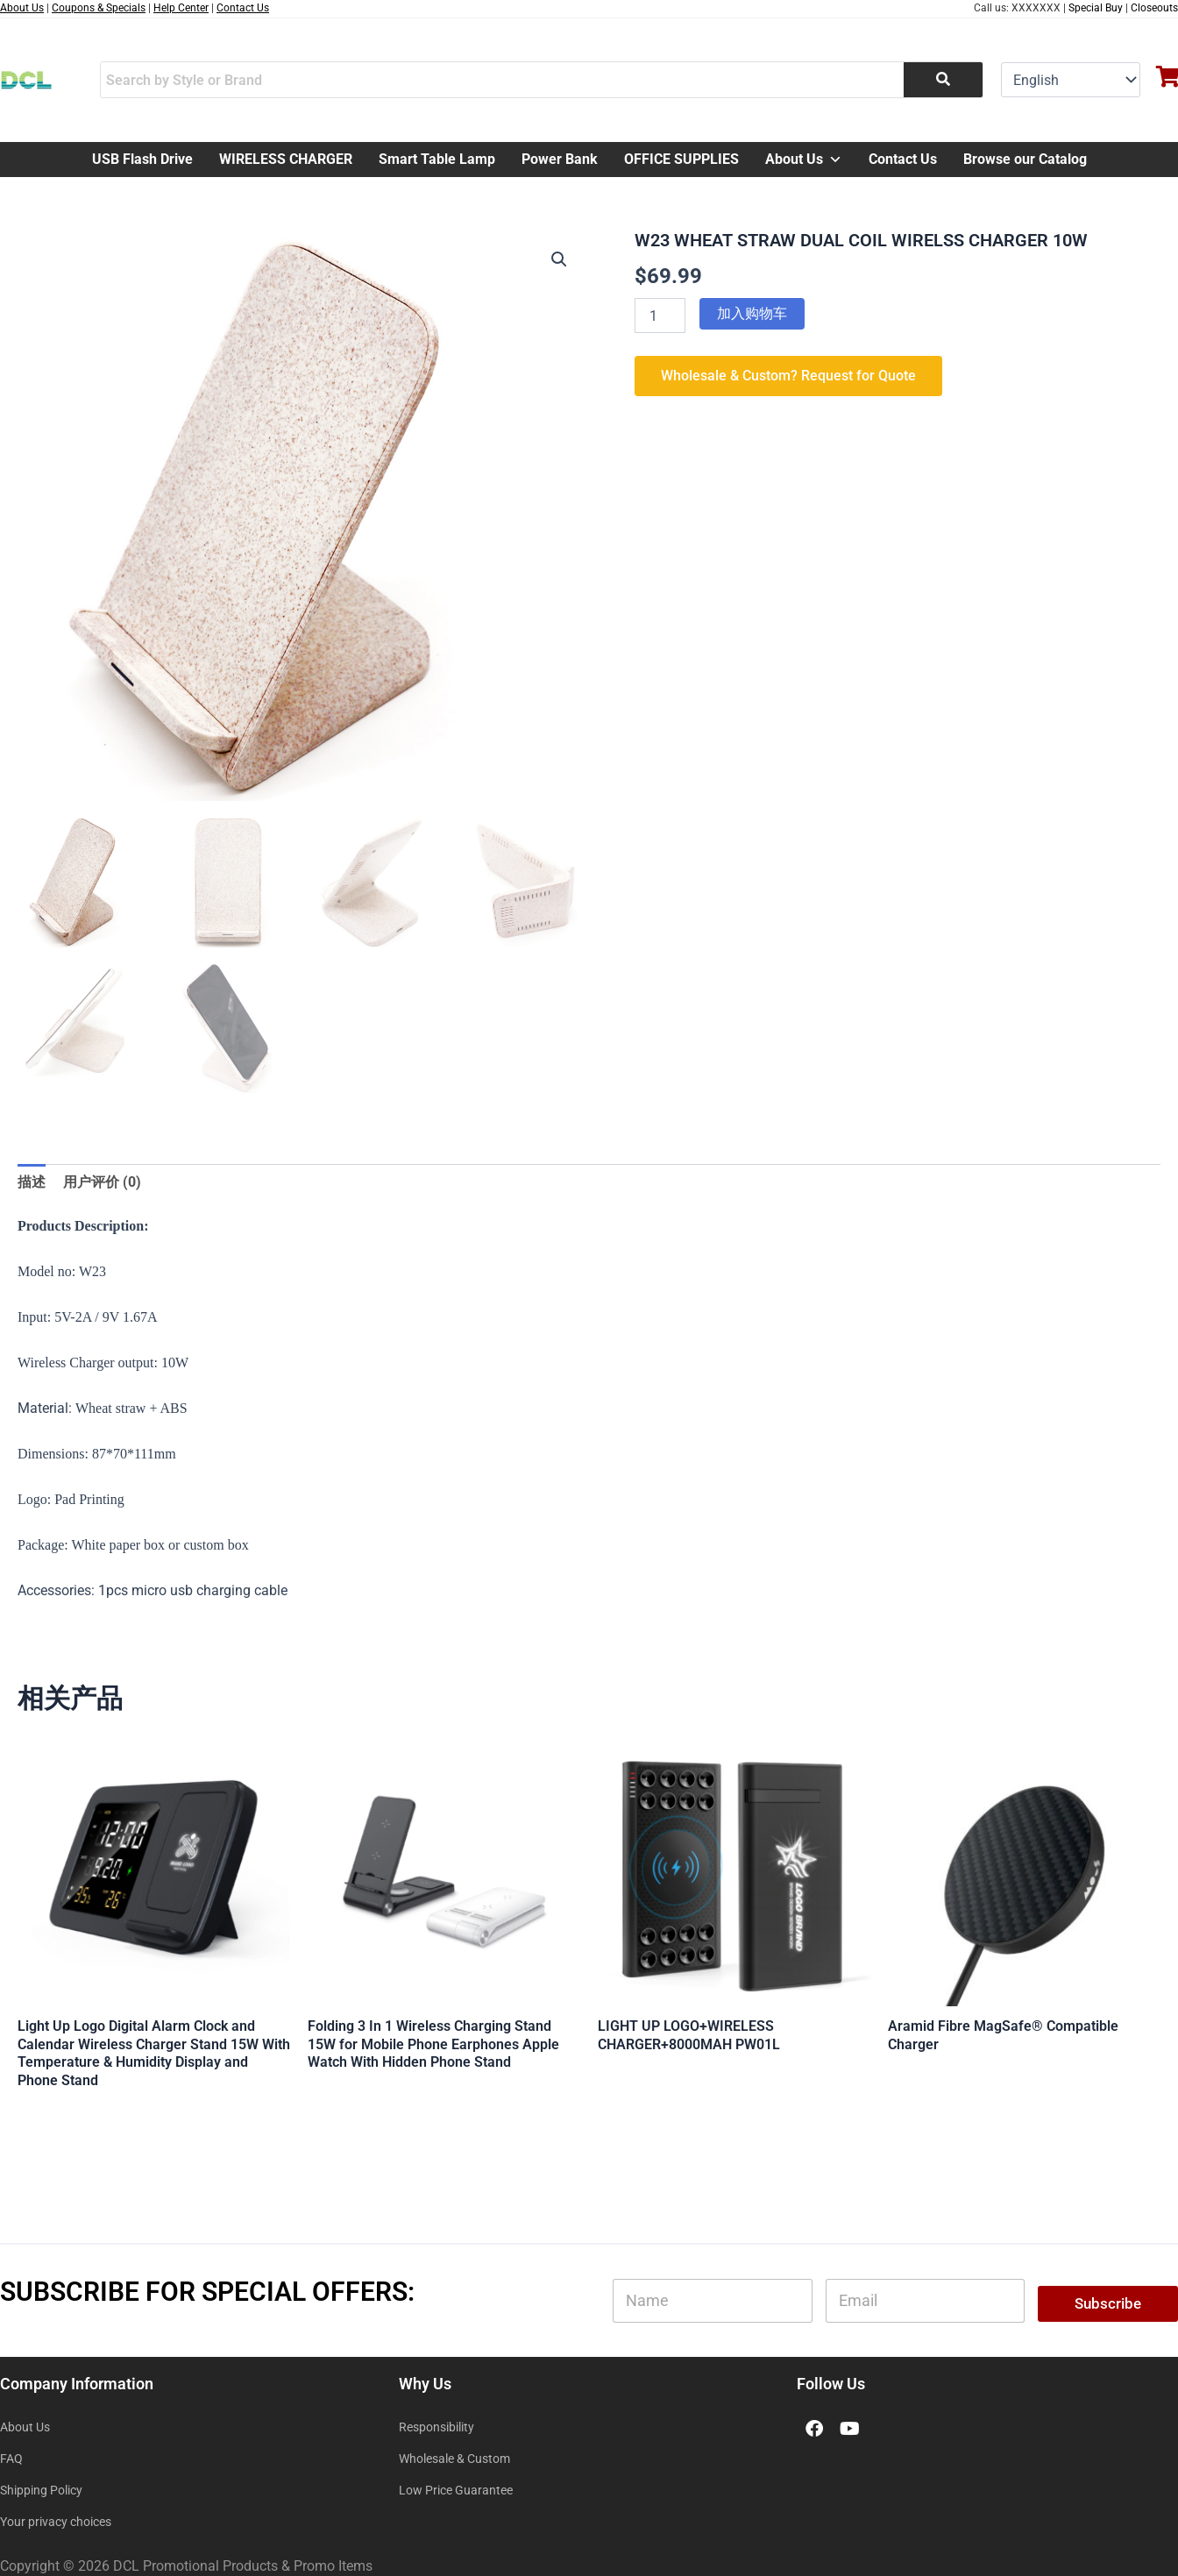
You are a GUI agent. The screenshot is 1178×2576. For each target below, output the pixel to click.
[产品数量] (660, 315)
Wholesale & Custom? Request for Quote (788, 375)
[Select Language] (1070, 79)
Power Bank (560, 159)
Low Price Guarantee (456, 2490)
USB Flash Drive (142, 159)
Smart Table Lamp (437, 159)
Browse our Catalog (1025, 159)
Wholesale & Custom (454, 2459)
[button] (559, 259)
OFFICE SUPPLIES (681, 159)
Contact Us (903, 159)
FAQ (11, 2459)
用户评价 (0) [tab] (102, 1182)
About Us (803, 159)
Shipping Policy (41, 2490)
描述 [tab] (32, 1182)
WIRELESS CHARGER (285, 159)
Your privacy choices (55, 2522)
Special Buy (1095, 8)
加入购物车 (752, 313)
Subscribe (1108, 2303)
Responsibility (436, 2427)
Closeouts (1154, 8)
